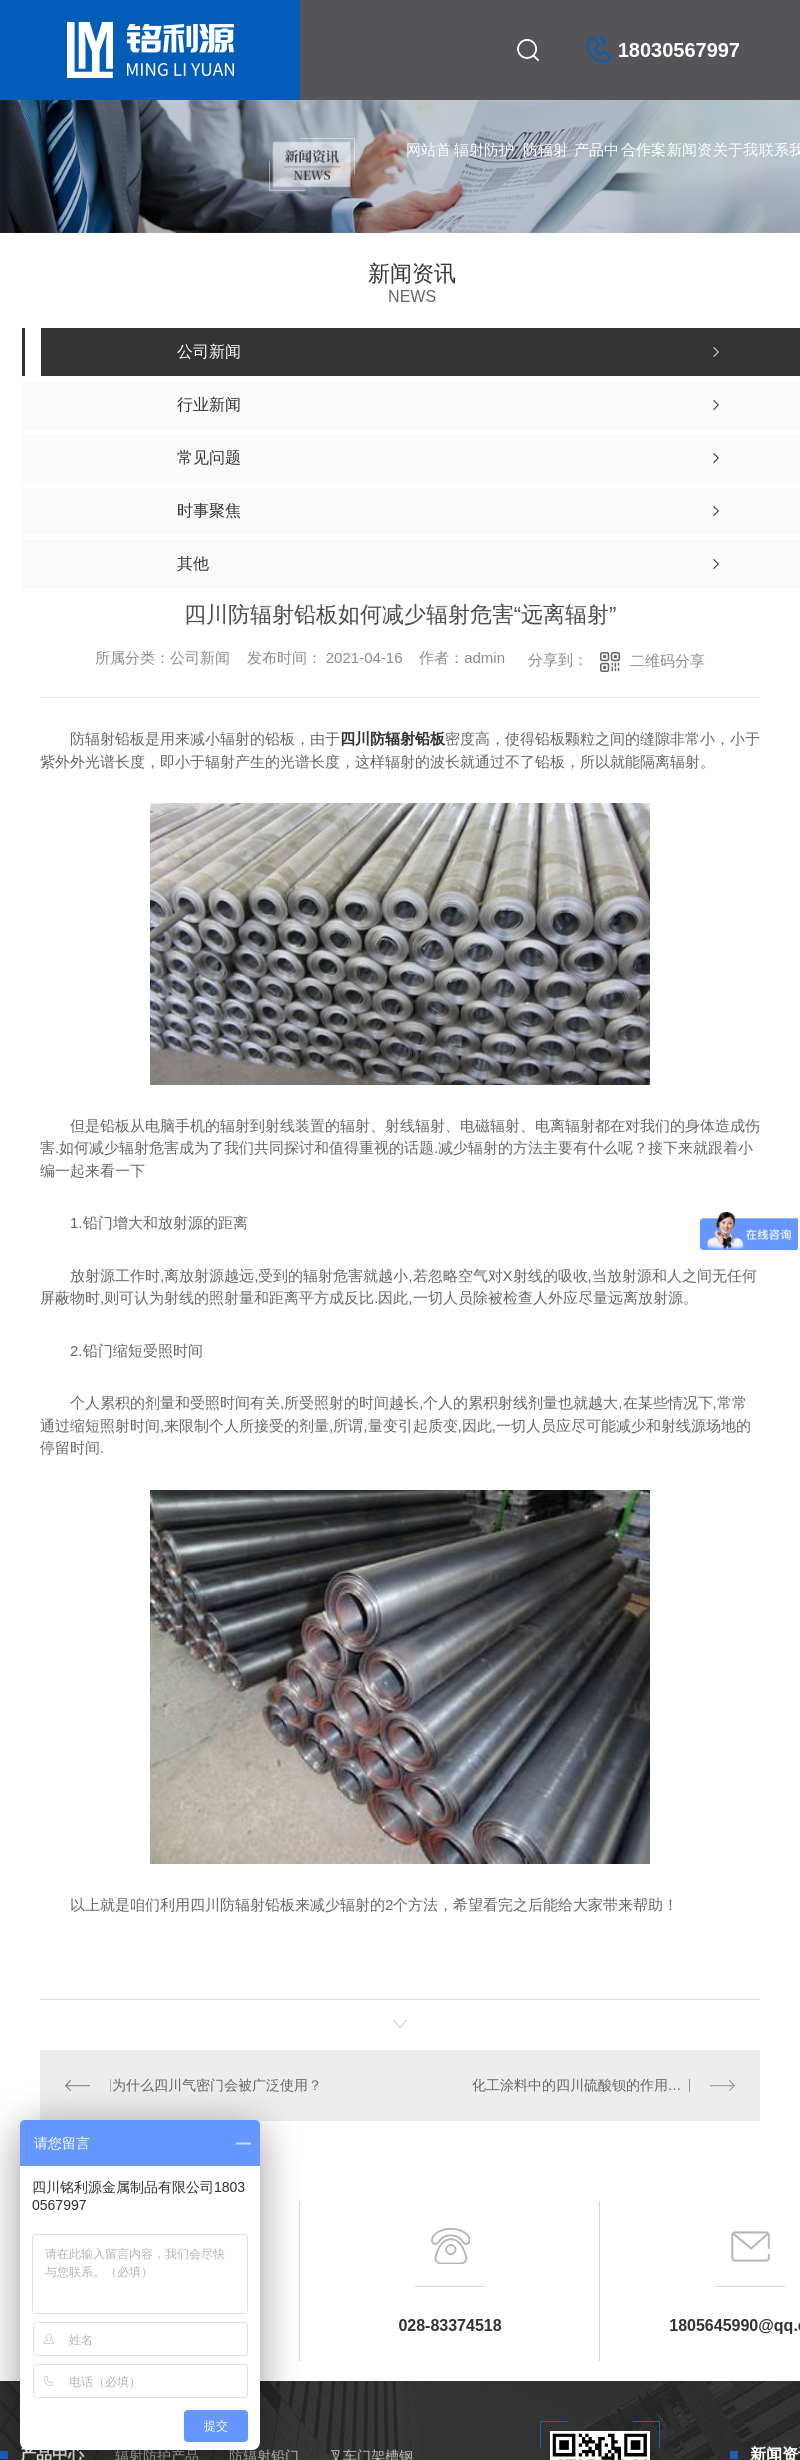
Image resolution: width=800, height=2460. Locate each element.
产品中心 (596, 170)
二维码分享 (667, 660)
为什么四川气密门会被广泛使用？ (216, 2085)
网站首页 (428, 170)
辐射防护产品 (484, 170)
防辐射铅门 (545, 170)
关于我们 (735, 170)
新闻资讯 (689, 170)
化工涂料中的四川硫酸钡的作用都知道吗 (597, 2085)
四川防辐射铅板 (392, 738)
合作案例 (643, 170)
